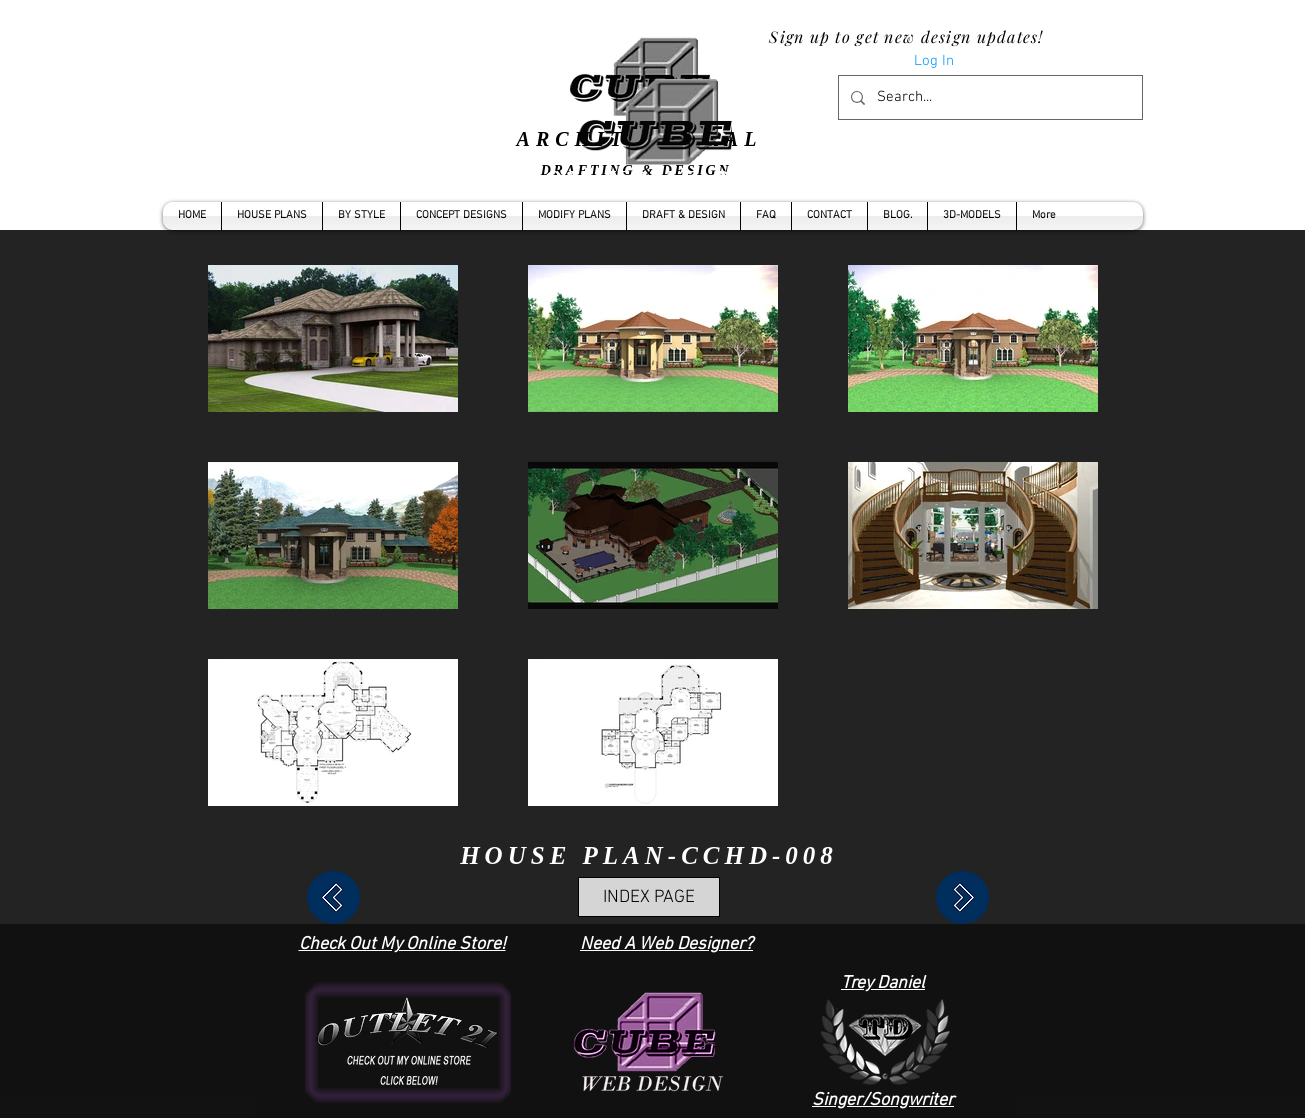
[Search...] (988, 97)
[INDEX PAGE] (649, 897)
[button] (361, 216)
